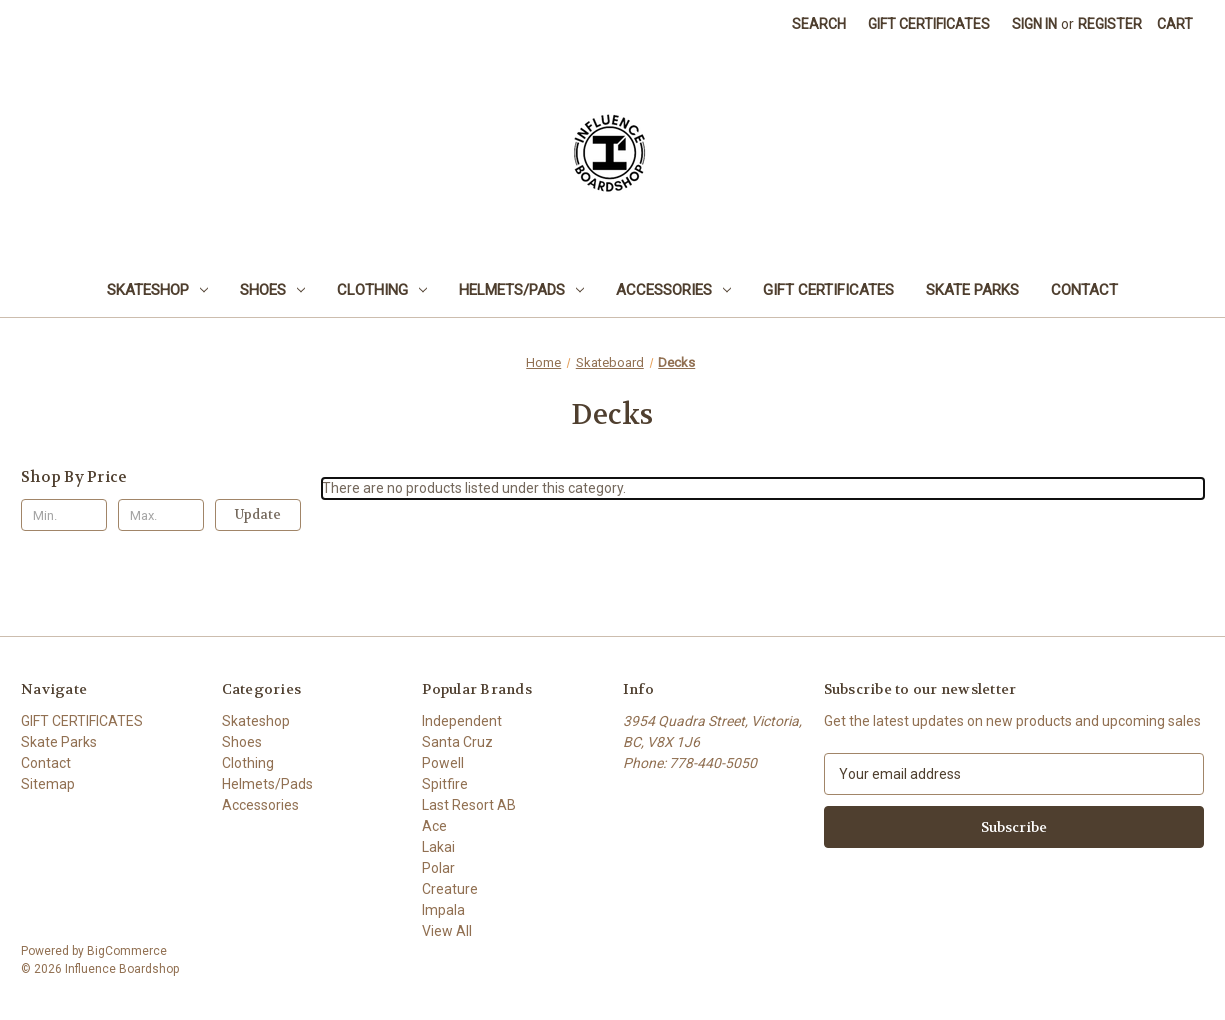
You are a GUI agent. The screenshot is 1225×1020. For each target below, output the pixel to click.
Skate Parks (972, 290)
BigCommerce (127, 951)
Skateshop (157, 290)
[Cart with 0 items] (1175, 24)
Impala (443, 910)
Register (1110, 24)
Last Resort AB (469, 805)
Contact (1084, 290)
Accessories (673, 290)
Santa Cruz (457, 742)
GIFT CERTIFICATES (828, 290)
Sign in (1034, 24)
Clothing (382, 290)
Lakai (438, 847)
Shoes (272, 290)
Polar (438, 868)
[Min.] (64, 515)
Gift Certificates (929, 24)
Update (258, 514)
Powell (443, 763)
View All (447, 931)
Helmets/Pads (521, 290)
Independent (462, 721)
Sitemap (48, 784)
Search (819, 24)
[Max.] (161, 515)
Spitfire (445, 784)
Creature (450, 889)
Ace (434, 826)
